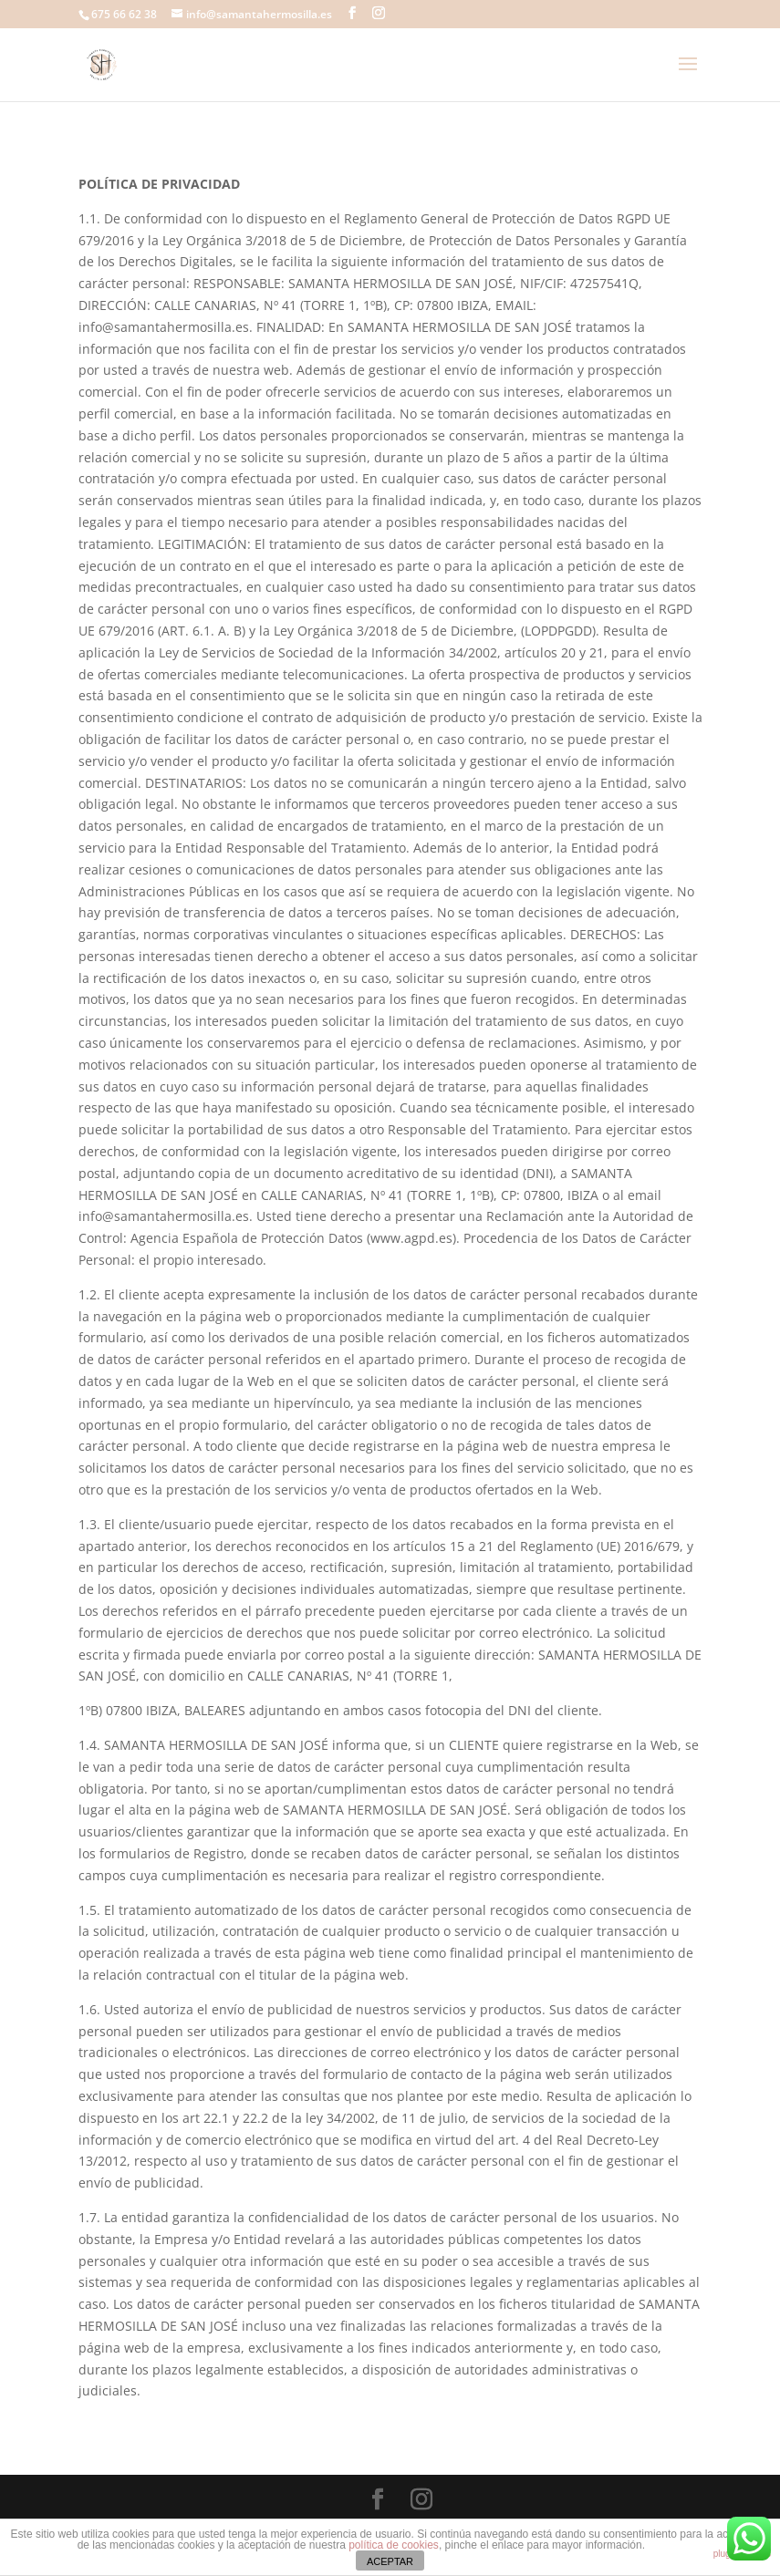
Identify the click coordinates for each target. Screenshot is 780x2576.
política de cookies (393, 2545)
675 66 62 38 (124, 14)
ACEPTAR (390, 2561)
